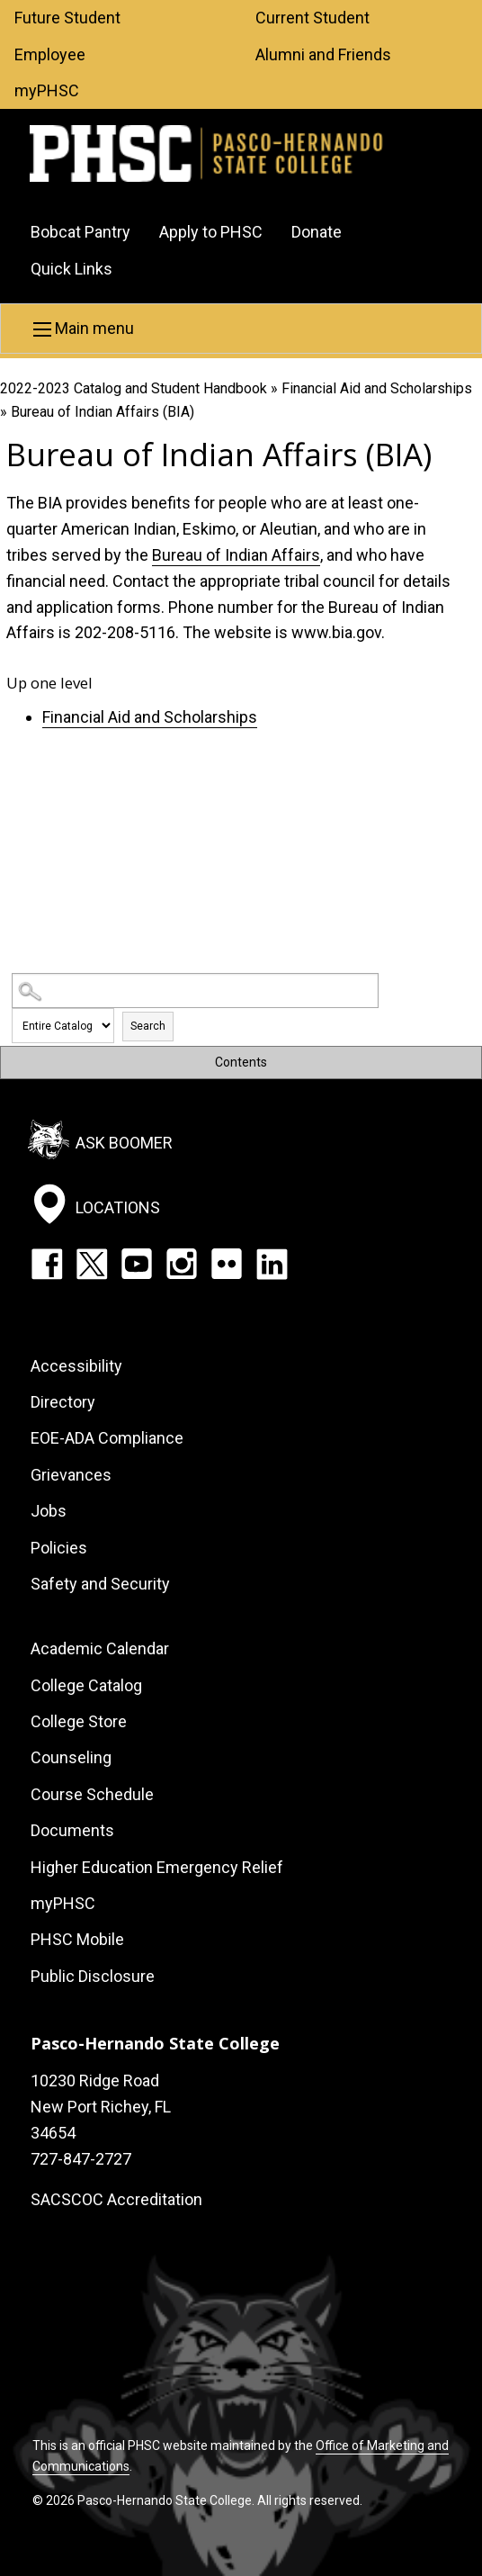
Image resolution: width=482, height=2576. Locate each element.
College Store (79, 1721)
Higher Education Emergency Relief (157, 1867)
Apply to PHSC (211, 231)
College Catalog (86, 1685)
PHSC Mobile (77, 1939)
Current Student (312, 17)
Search (147, 1026)
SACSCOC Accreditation (116, 2199)
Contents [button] (241, 1062)
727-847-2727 (81, 2158)
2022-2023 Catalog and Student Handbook (133, 388)
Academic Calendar (100, 1648)
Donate (316, 231)
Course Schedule (92, 1794)
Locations (118, 1207)
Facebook (46, 1263)
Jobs (49, 1510)
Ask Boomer (124, 1142)
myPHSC (46, 90)
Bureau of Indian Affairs (236, 554)
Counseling (71, 1757)
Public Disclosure (93, 1976)
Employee (49, 54)
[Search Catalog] (195, 990)
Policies (59, 1547)
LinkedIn (271, 1263)
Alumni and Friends (323, 54)
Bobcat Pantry (80, 231)
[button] (241, 328)
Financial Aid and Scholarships (376, 388)
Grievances (71, 1474)
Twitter (91, 1263)
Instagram (181, 1263)
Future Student (67, 17)
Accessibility (76, 1365)
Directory (63, 1401)
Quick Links (71, 268)
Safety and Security (100, 1583)
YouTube (136, 1263)
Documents (72, 1830)
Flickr (226, 1263)
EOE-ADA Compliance (107, 1437)
